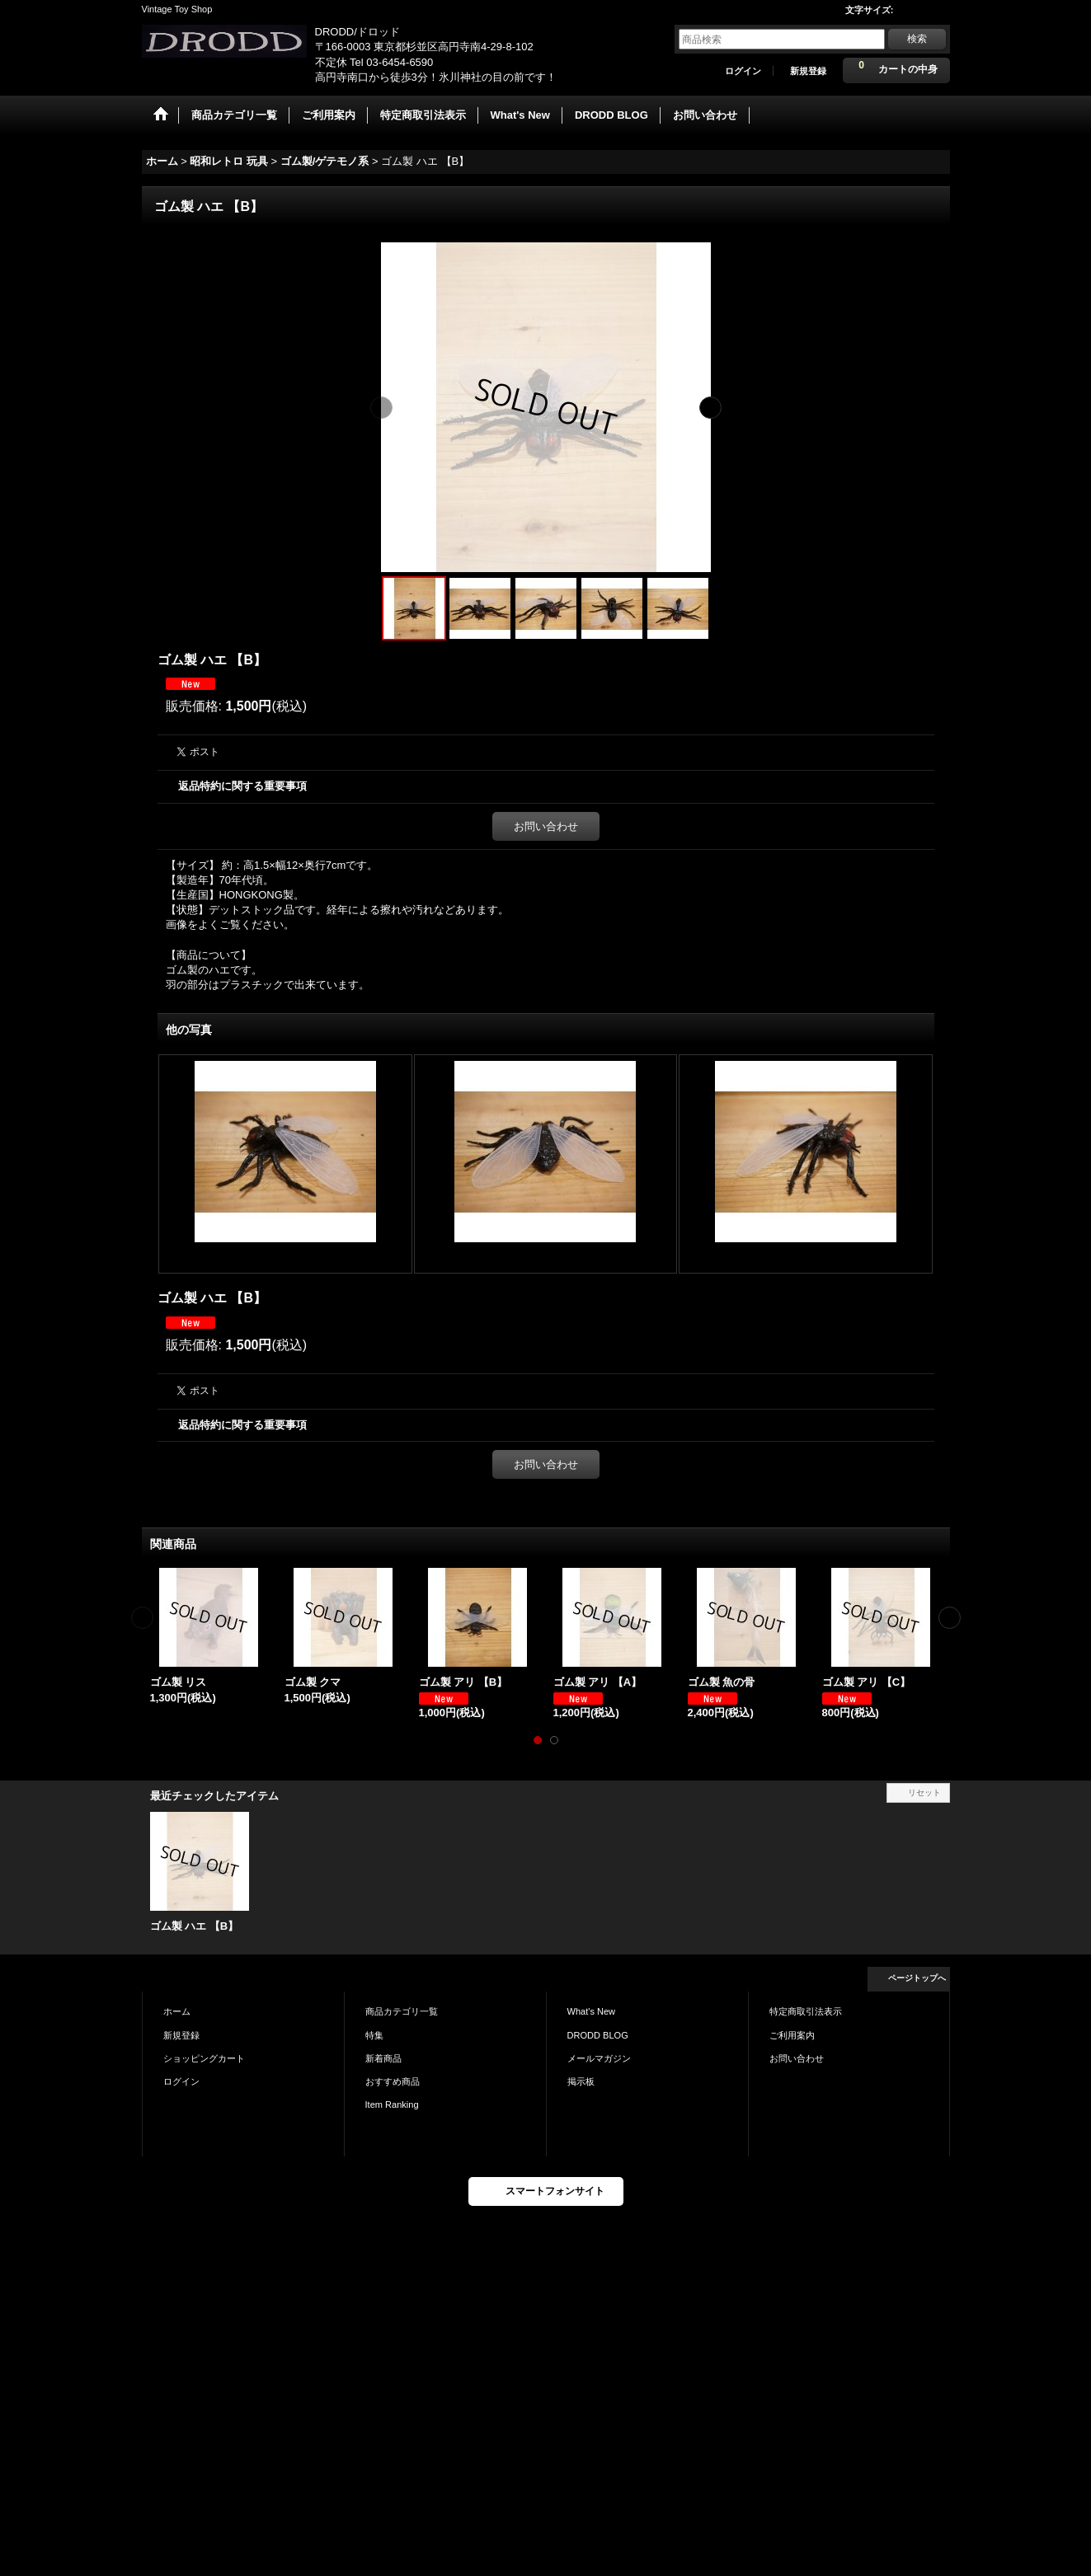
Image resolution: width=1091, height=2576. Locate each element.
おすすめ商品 (392, 2081)
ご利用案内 (792, 2035)
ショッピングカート (204, 2058)
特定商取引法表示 (805, 2011)
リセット (924, 1792)
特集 (374, 2035)
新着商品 (383, 2058)
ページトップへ (917, 1977)
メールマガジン (599, 2058)
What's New (591, 2011)
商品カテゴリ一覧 (401, 2011)
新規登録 (808, 71)
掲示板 (581, 2081)
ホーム (176, 2011)
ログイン (743, 71)
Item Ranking (392, 2104)
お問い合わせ (546, 826)
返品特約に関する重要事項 (242, 786)
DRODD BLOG (597, 2035)
